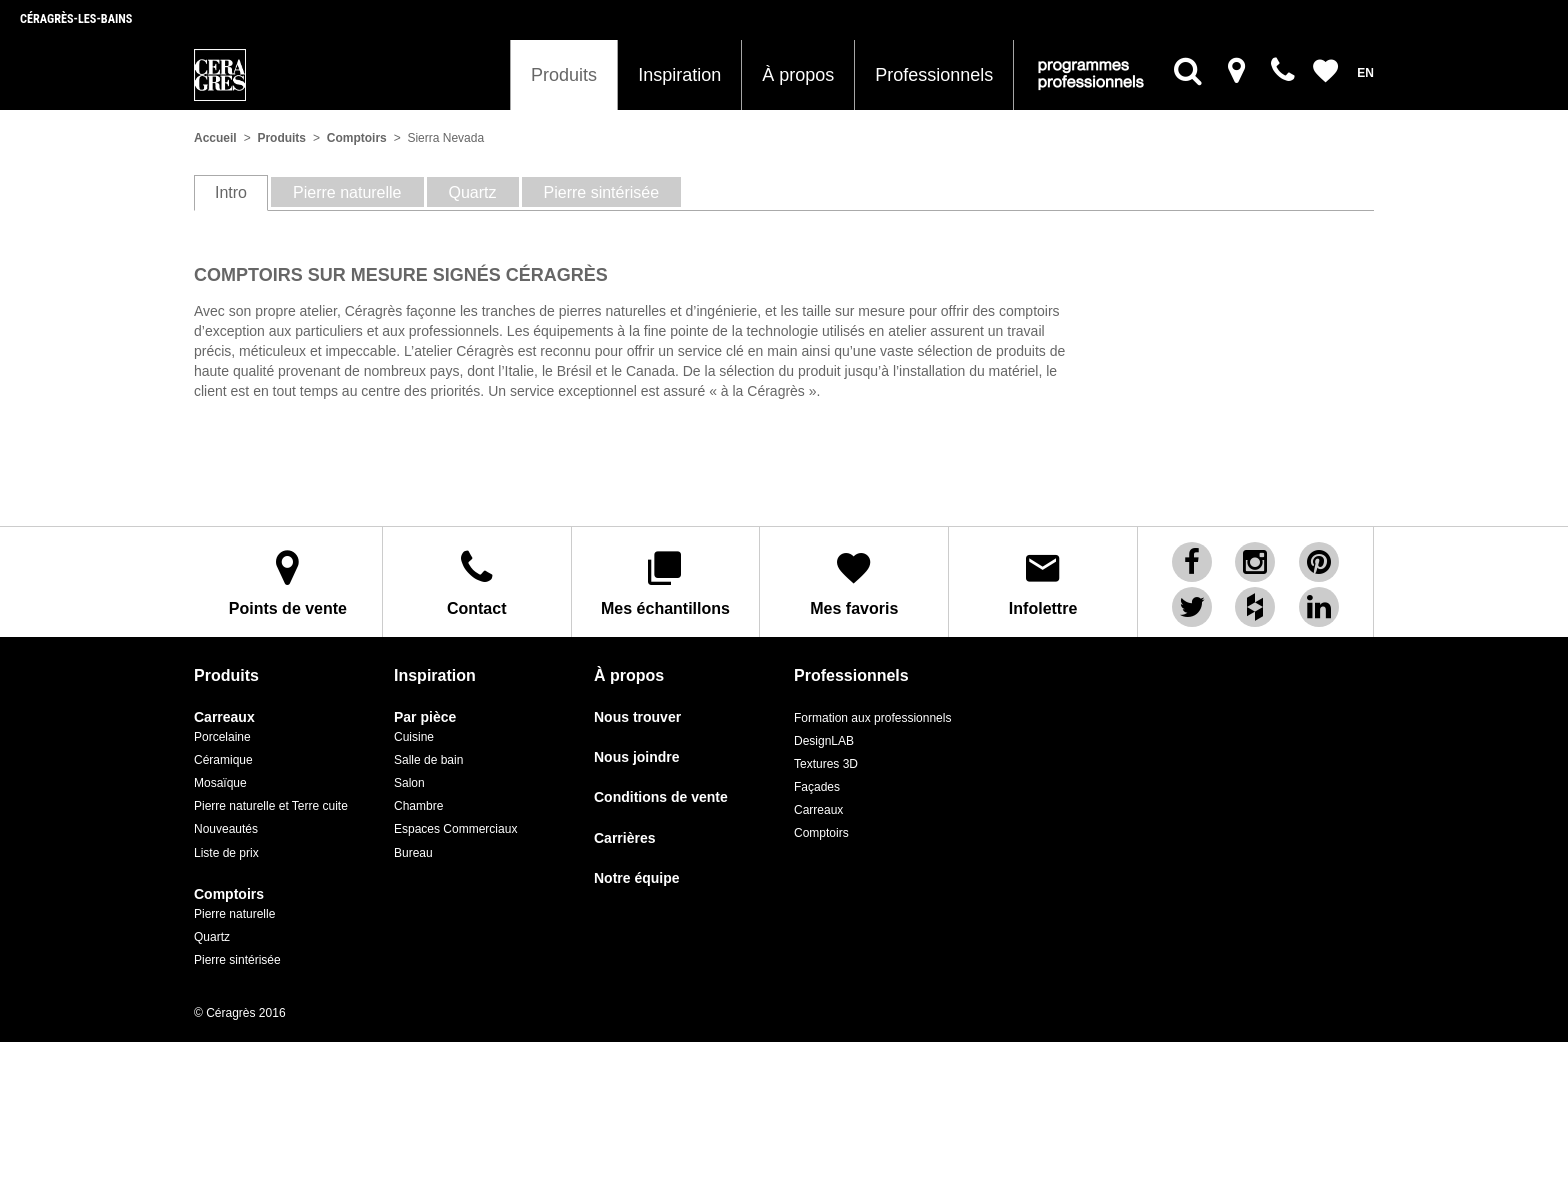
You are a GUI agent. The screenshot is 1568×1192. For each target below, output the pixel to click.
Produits (564, 75)
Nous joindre (637, 757)
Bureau (413, 853)
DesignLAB (824, 741)
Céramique (223, 760)
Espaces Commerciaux (455, 829)
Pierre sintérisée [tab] (602, 192)
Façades (817, 787)
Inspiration (679, 75)
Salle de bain (428, 760)
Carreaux (224, 717)
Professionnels (934, 75)
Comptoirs (357, 138)
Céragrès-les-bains (76, 19)
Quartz (212, 937)
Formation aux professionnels (872, 718)
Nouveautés (226, 829)
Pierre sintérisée (237, 960)
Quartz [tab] (473, 192)
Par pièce (425, 717)
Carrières (625, 838)
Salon (409, 783)
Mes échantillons (666, 582)
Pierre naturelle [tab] (347, 192)
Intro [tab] (231, 192)
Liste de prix (226, 853)
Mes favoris (854, 582)
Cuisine (414, 737)
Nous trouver (637, 717)
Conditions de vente (661, 797)
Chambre (418, 806)
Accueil (215, 138)
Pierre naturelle (234, 914)
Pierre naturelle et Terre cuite (271, 806)
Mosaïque (220, 783)
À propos (798, 75)
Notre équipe (637, 878)
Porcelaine (222, 737)
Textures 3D (826, 764)
